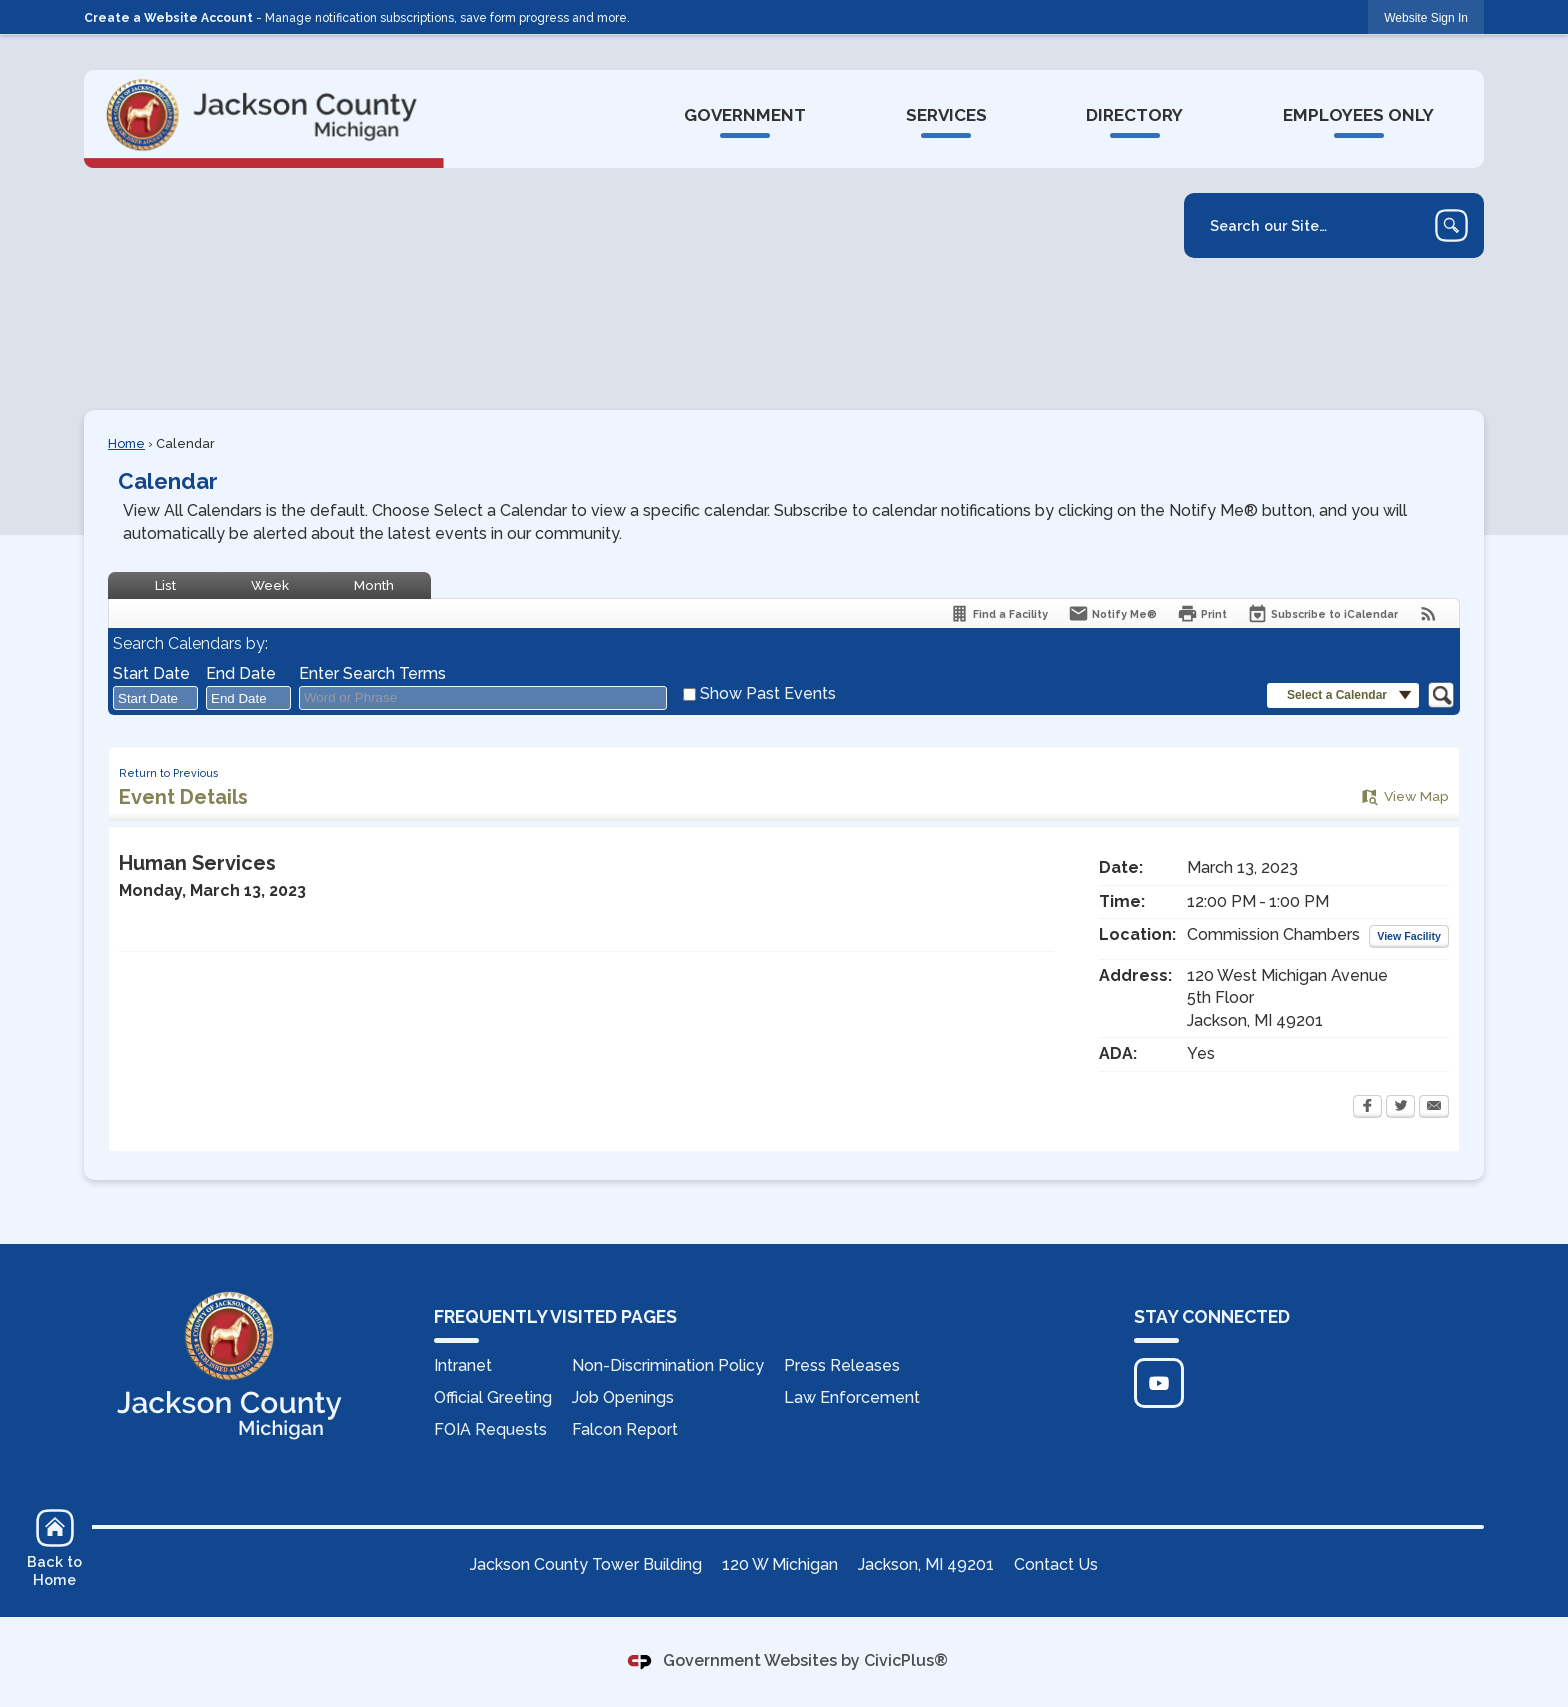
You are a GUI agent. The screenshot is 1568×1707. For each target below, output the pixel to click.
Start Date (151, 673)
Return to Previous (168, 773)
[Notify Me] (1112, 613)
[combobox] (155, 698)
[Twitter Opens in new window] (1400, 1108)
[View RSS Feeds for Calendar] (1428, 613)
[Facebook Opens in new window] (1367, 1108)
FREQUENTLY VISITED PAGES (555, 1316)
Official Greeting (493, 1397)
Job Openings (623, 1397)
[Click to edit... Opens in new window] (1159, 1383)
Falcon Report (625, 1429)
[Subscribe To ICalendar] (1322, 613)
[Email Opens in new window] (1434, 1108)
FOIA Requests (490, 1429)
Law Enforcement (852, 1397)
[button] (1451, 225)
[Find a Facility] (998, 613)
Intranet (463, 1365)
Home (126, 443)
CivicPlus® (906, 1660)
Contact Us (1056, 1564)
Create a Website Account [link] (168, 18)
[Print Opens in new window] (1202, 613)
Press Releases (842, 1365)
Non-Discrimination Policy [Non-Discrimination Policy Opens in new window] (668, 1365)
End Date (241, 673)
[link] (1426, 17)
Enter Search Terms (372, 673)
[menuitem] (744, 116)
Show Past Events (768, 693)
